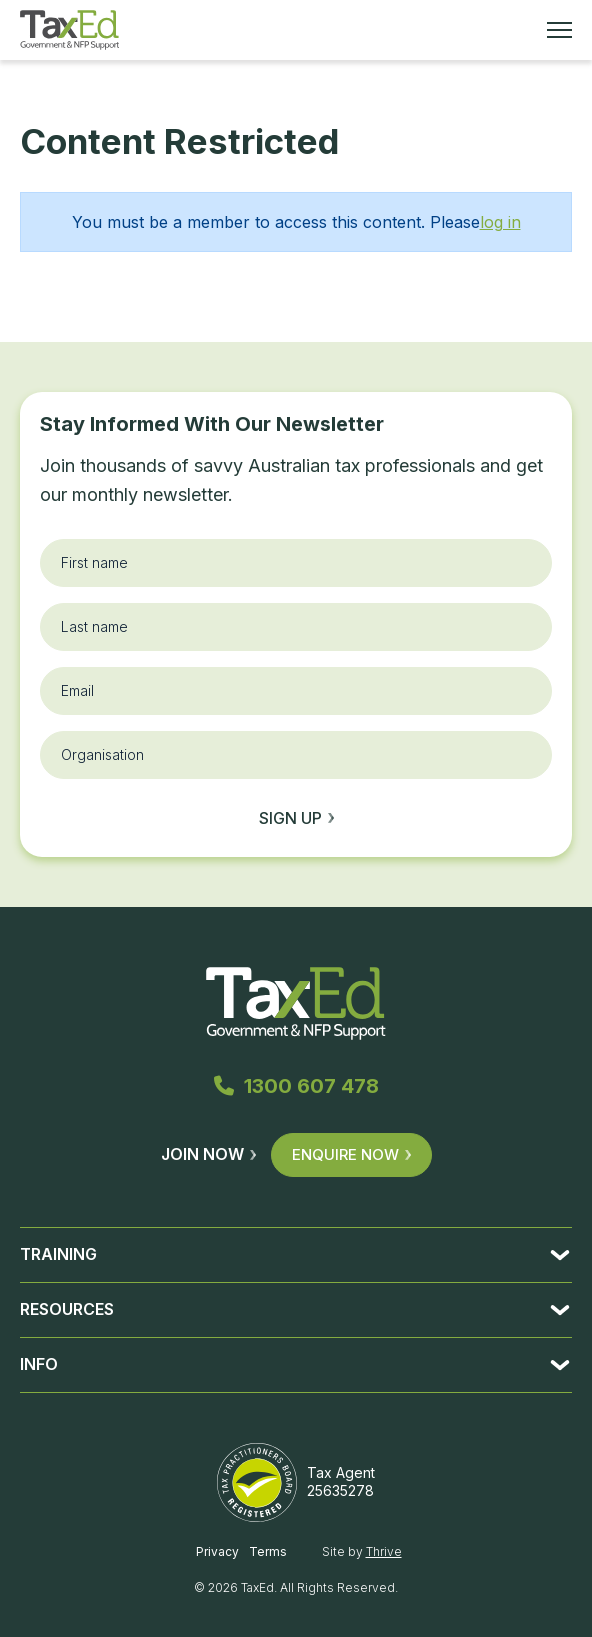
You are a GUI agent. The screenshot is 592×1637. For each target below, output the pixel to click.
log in (500, 222)
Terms (268, 1551)
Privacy (217, 1551)
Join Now (208, 1154)
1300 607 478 (296, 1086)
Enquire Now (351, 1154)
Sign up (296, 818)
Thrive (384, 1551)
